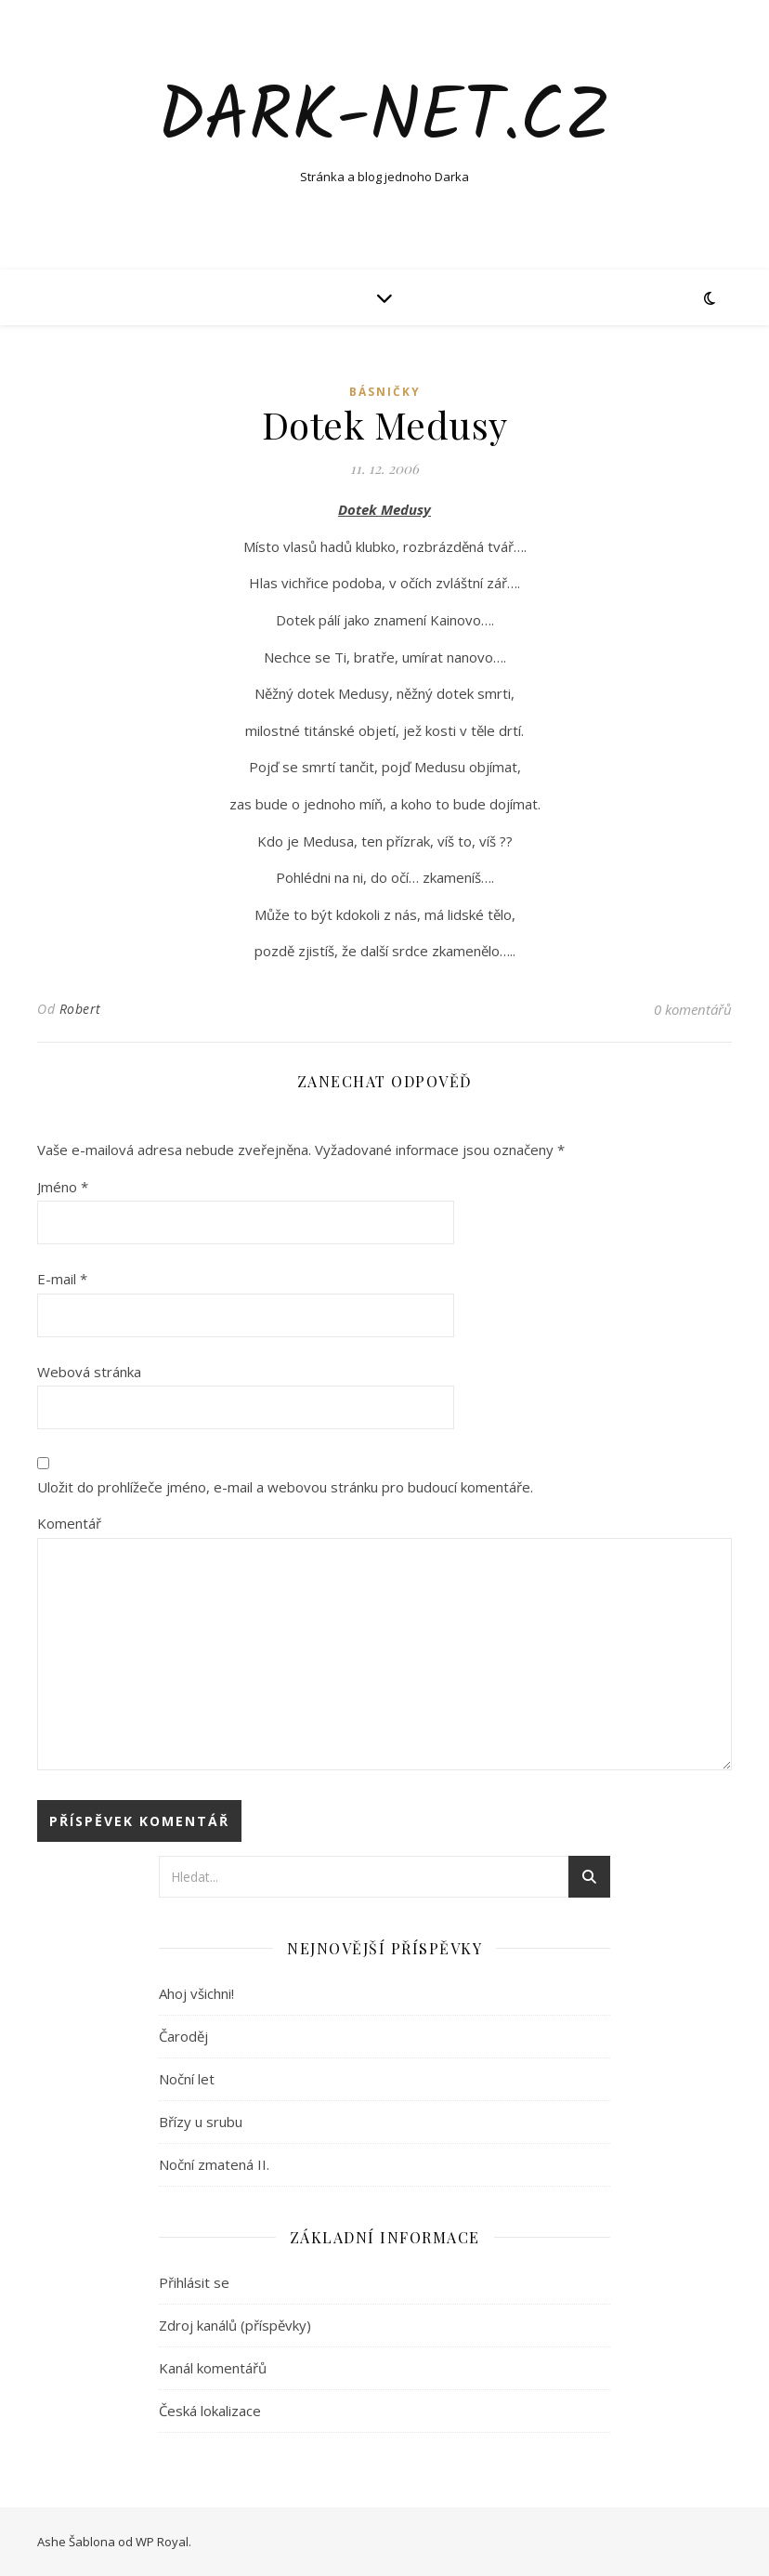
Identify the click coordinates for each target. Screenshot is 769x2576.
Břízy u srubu (200, 2121)
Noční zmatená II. (214, 2164)
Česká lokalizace (210, 2410)
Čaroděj (183, 2036)
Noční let (187, 2079)
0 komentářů (693, 1009)
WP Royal (162, 2541)
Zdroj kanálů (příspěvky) (235, 2325)
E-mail (62, 1278)
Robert (80, 1009)
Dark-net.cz (384, 119)
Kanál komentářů (213, 2368)
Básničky (385, 392)
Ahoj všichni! (196, 1993)
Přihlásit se (194, 2282)
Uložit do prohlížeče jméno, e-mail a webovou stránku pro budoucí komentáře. (285, 1487)
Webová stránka (89, 1371)
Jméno (62, 1186)
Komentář (69, 1523)
